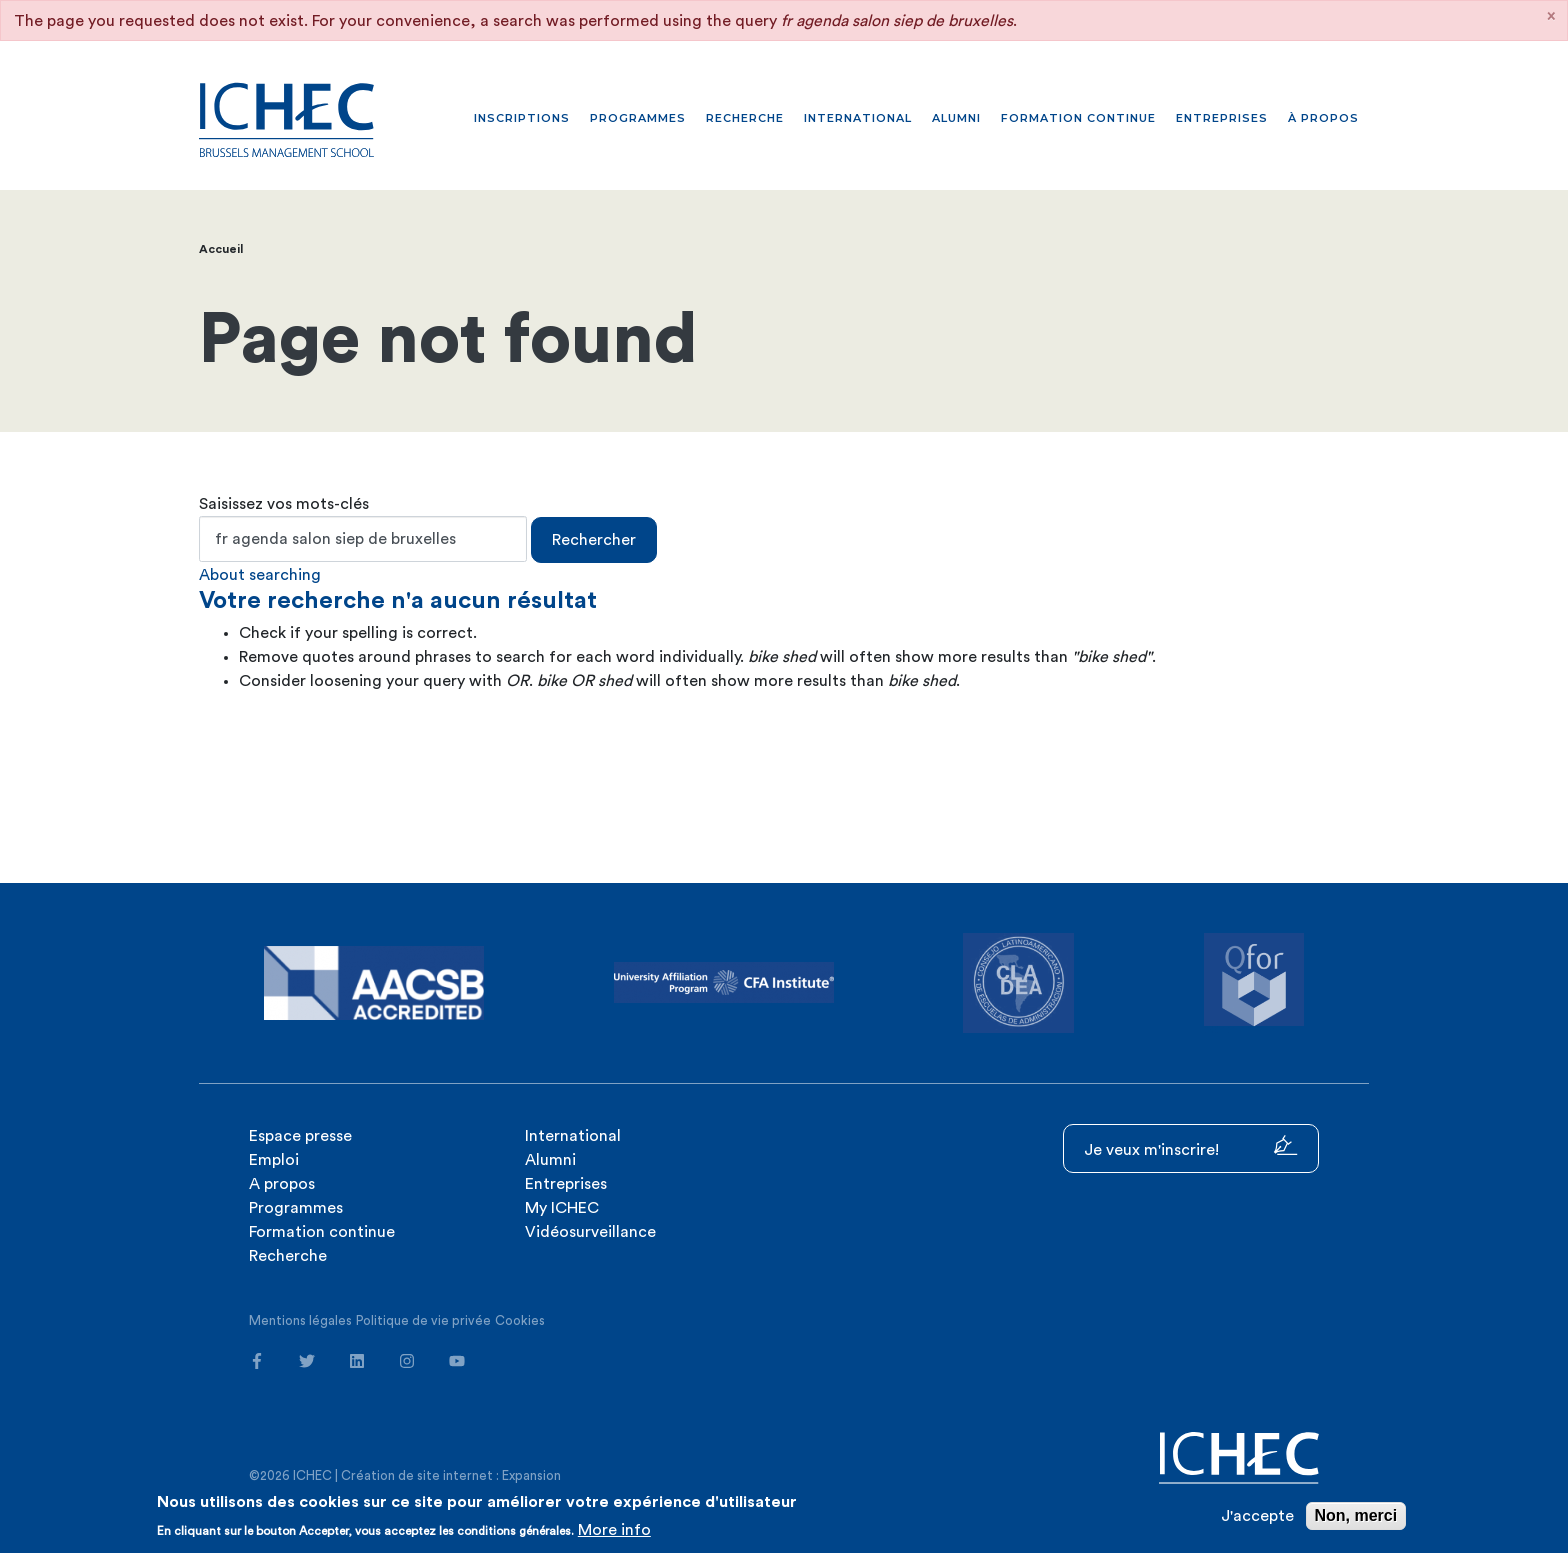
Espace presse (300, 1136)
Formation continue (1078, 118)
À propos (1323, 118)
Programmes (638, 118)
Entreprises (1222, 118)
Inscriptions (522, 118)
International (858, 118)
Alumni (956, 118)
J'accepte (1257, 1516)
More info (614, 1530)
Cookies (520, 1320)
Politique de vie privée (423, 1320)
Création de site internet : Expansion (451, 1475)
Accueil (221, 249)
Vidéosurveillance (590, 1232)
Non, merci (1356, 1515)
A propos (282, 1184)
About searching (260, 575)
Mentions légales (300, 1320)
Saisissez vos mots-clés (284, 504)
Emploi (274, 1160)
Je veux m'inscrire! (1191, 1146)
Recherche (745, 118)
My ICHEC (562, 1208)
